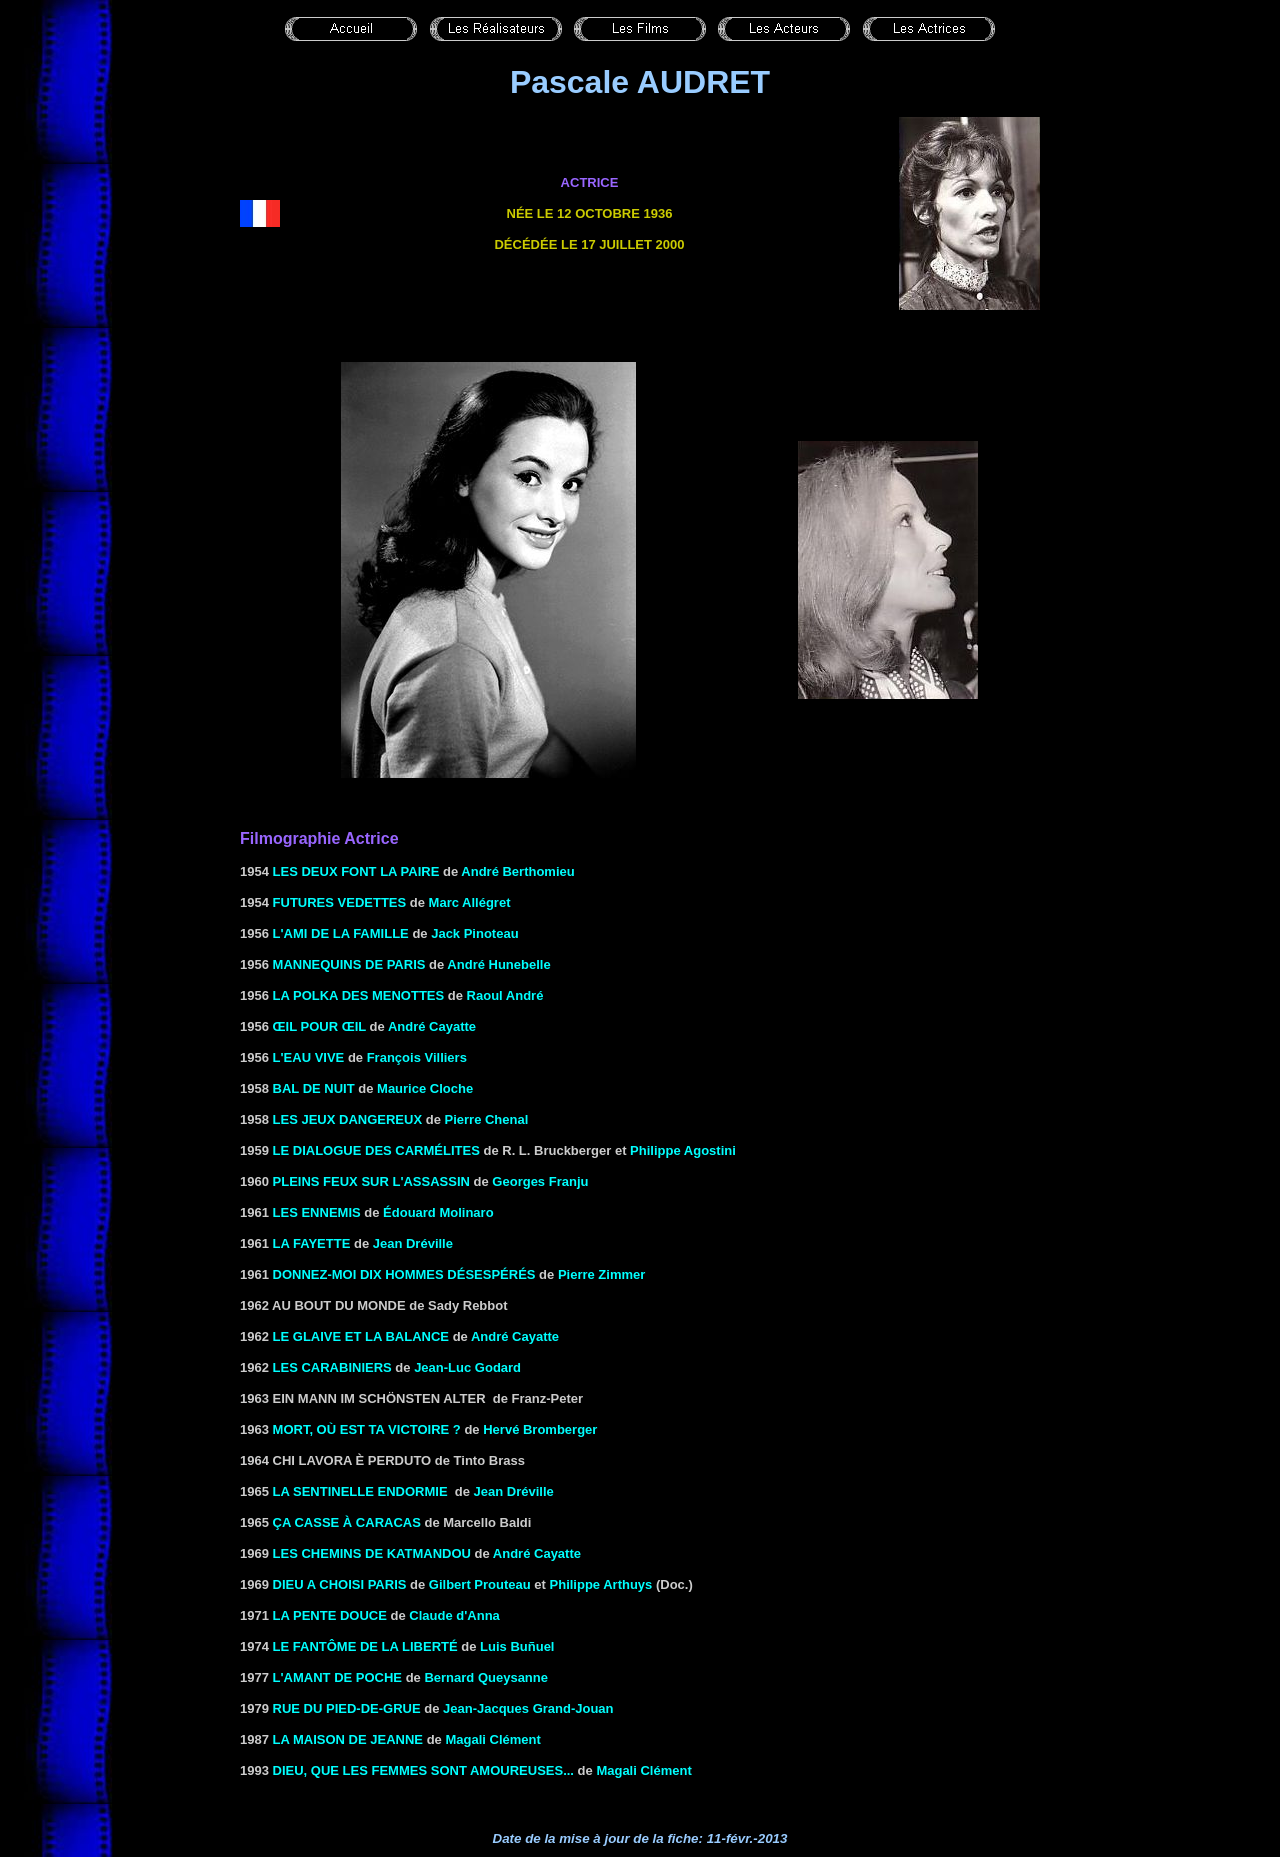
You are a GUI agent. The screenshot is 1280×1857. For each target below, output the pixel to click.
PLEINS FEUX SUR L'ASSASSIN (371, 1181)
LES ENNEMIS (317, 1212)
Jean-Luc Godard (467, 1367)
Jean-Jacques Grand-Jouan (528, 1708)
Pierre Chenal (487, 1119)
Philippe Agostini (683, 1150)
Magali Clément (492, 1739)
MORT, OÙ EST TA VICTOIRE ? (367, 1429)
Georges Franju (540, 1181)
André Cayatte (432, 1026)
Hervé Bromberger (540, 1429)
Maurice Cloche (425, 1088)
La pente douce (330, 1615)
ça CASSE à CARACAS (347, 1522)
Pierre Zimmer (601, 1274)
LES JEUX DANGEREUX (348, 1119)
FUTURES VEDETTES (340, 902)
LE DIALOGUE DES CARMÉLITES (376, 1150)
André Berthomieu (517, 871)
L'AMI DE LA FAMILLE (341, 933)
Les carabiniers (332, 1367)
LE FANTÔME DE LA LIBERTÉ (365, 1646)
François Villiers (417, 1057)
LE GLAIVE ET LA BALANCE (361, 1336)
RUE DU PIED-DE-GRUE (347, 1708)
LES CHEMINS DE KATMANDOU (372, 1553)
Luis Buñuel (517, 1646)
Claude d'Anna (454, 1615)
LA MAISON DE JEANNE (348, 1739)
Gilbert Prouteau (480, 1584)
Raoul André (505, 995)
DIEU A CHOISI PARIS (340, 1584)
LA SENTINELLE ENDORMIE (360, 1491)
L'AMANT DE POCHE (337, 1677)
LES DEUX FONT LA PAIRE (356, 871)
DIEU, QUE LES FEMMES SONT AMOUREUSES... (423, 1770)
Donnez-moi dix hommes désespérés (404, 1274)
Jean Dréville (413, 1243)
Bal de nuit (314, 1088)
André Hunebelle (498, 964)
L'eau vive (309, 1057)
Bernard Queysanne (486, 1677)
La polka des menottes (359, 995)
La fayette (312, 1243)
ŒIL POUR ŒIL (319, 1026)
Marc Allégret (470, 902)
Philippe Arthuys (601, 1584)
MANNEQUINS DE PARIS (349, 964)
